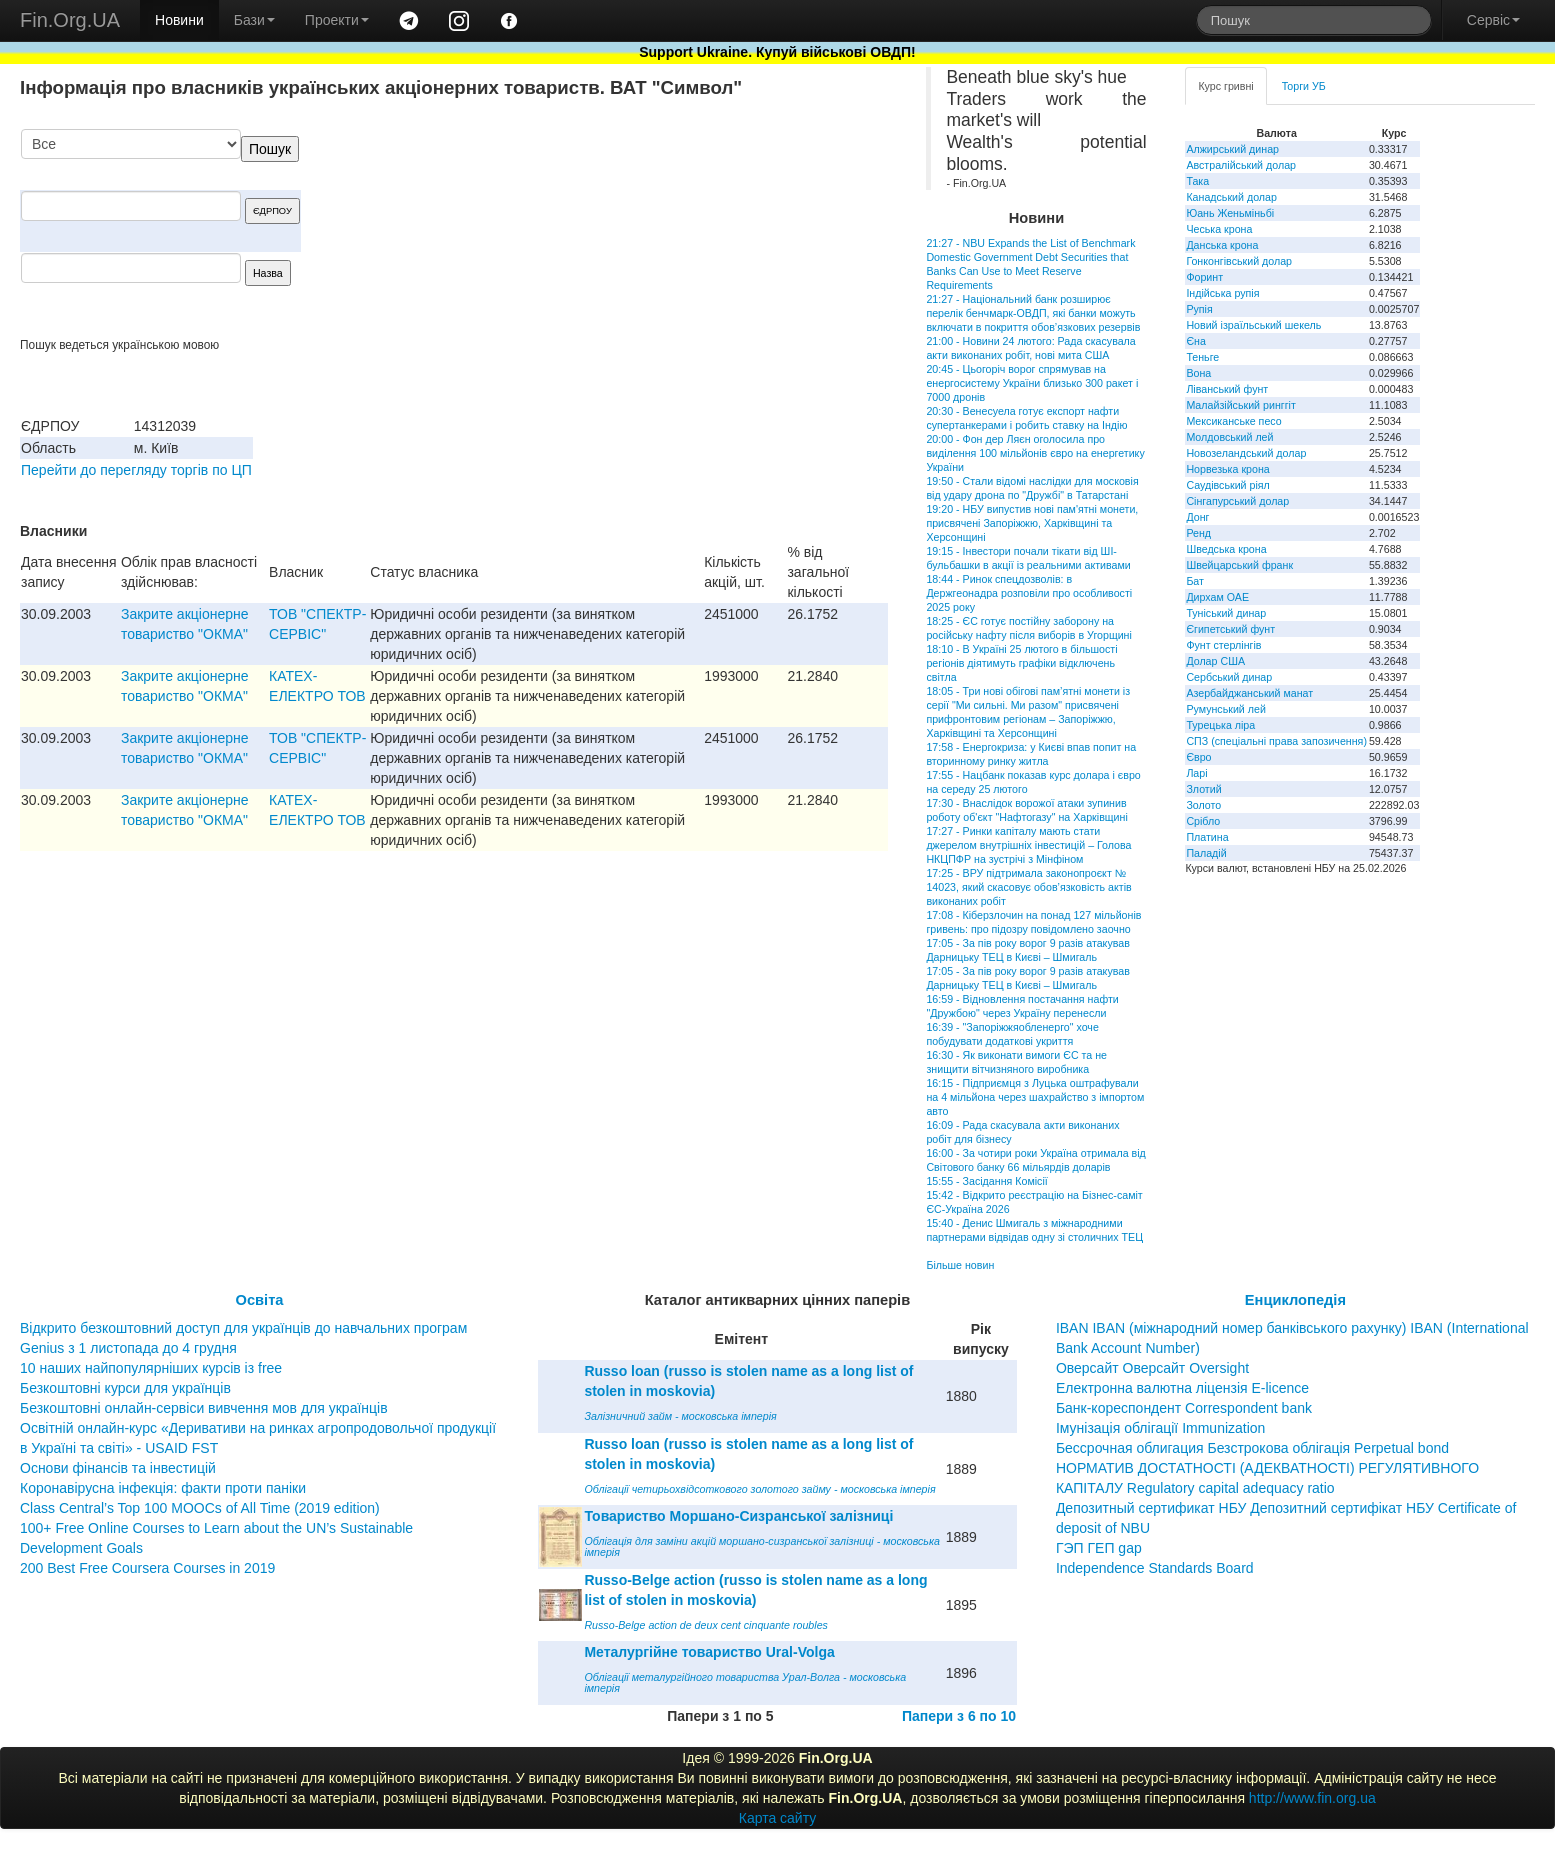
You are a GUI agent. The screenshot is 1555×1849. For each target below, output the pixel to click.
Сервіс (1493, 20)
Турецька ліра (1220, 725)
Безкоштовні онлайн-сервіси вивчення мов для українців (204, 1408)
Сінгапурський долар (1237, 501)
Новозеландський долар (1246, 453)
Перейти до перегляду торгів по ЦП (136, 470)
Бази (254, 20)
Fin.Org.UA (70, 20)
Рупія (1199, 309)
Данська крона (1222, 245)
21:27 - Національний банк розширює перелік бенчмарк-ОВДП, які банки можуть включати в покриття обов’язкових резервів (1033, 313)
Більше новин (960, 1265)
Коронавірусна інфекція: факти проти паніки (163, 1488)
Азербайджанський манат (1249, 693)
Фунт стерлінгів (1223, 645)
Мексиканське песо (1233, 421)
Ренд (1198, 533)
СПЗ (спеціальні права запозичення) (1276, 741)
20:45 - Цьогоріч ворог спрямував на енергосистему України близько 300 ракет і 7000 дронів (1032, 383)
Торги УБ (1304, 86)
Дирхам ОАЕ (1217, 597)
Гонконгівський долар (1239, 261)
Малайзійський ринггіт (1240, 405)
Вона (1198, 373)
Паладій (1206, 853)
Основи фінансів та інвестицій (118, 1468)
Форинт (1204, 277)
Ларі (1196, 773)
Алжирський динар (1232, 149)
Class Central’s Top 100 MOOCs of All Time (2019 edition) (200, 1508)
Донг (1197, 517)
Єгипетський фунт (1230, 629)
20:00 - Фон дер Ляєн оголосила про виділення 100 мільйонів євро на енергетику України (1035, 453)
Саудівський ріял (1227, 485)
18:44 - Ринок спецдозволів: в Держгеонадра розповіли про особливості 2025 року (1029, 593)
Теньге (1202, 357)
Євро (1198, 757)
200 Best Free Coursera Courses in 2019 (147, 1568)
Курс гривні (1225, 86)
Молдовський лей (1229, 437)
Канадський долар (1231, 197)
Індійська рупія (1222, 293)
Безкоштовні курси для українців (125, 1388)
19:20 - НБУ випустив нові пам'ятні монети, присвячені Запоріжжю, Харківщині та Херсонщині (1032, 523)
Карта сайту (778, 1818)
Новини (179, 20)
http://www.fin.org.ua (1312, 1798)
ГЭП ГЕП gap (1099, 1548)
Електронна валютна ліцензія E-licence (1182, 1388)
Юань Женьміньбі (1230, 213)
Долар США (1215, 661)
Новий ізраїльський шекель (1253, 325)
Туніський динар (1226, 613)
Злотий (1203, 789)
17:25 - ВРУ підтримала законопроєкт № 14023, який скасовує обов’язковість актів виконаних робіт (1028, 887)
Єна (1195, 341)
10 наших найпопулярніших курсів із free (151, 1368)
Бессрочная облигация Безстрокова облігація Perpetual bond (1252, 1448)
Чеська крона (1219, 229)
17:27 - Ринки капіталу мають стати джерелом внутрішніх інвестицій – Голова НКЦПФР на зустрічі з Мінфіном (1028, 845)
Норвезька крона (1227, 469)
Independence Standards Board (1155, 1568)
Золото (1203, 805)
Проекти (337, 20)
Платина (1207, 837)
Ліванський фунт (1227, 389)
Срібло (1203, 821)
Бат (1195, 581)
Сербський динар (1229, 677)
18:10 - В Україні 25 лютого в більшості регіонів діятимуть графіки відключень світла (1021, 663)
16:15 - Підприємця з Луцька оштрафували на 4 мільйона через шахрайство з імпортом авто (1035, 1097)
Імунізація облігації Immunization (1161, 1428)
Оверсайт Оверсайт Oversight (1152, 1368)
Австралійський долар (1241, 165)
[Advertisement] (738, 233)
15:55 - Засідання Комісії (986, 1181)
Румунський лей (1225, 709)
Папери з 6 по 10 (959, 1716)
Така (1197, 181)
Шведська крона (1226, 549)
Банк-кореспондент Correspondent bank (1184, 1408)
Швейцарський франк (1239, 565)
